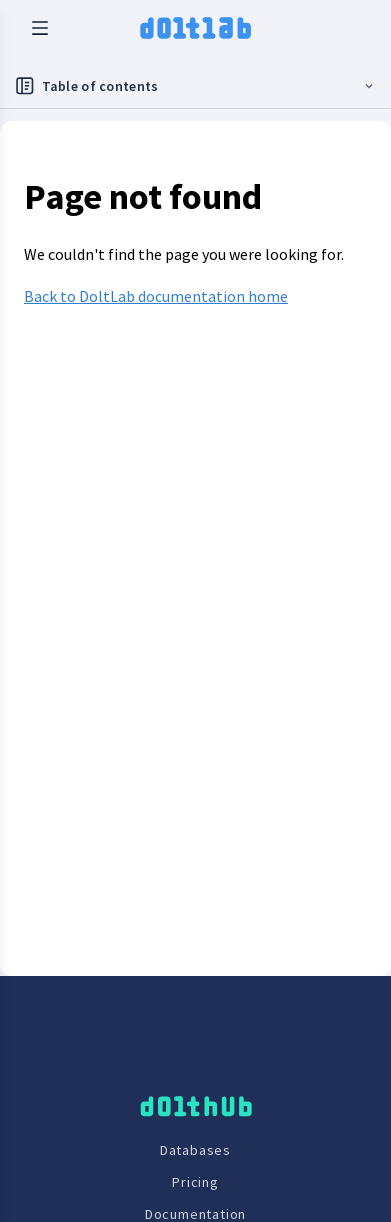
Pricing (195, 1182)
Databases (195, 1150)
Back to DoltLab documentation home (156, 296)
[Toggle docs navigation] (195, 86)
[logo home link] (195, 28)
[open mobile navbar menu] (40, 28)
